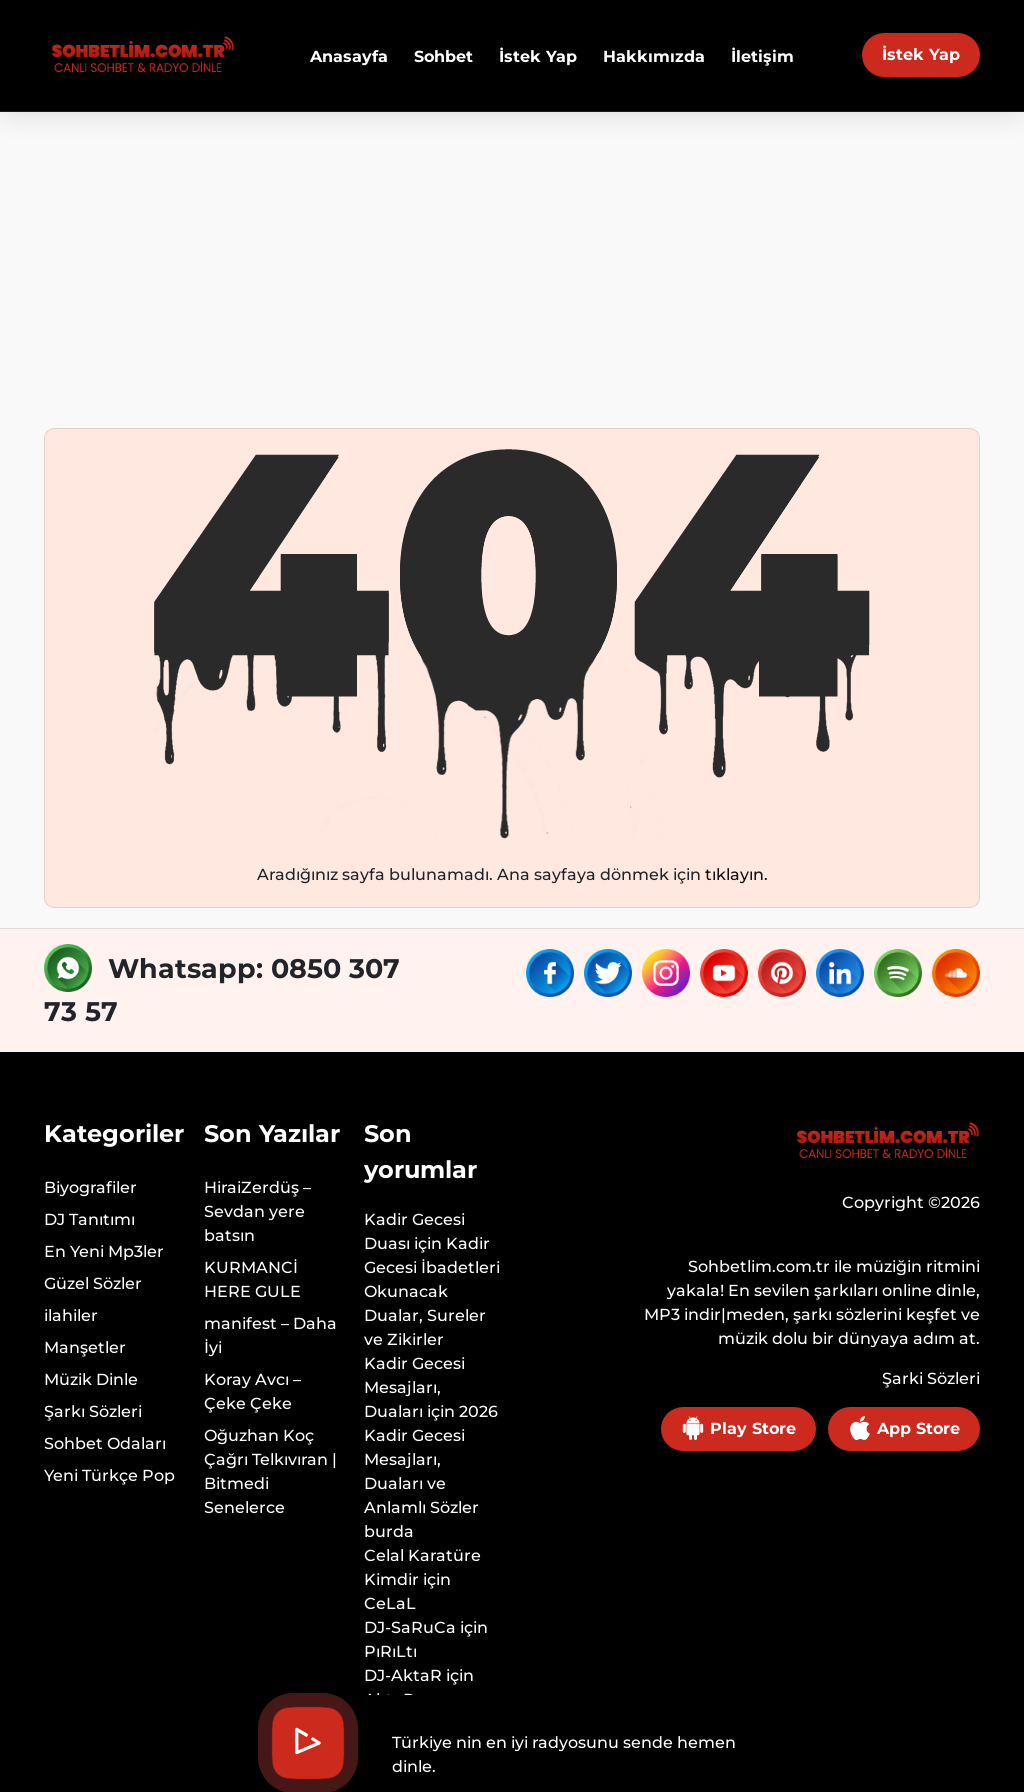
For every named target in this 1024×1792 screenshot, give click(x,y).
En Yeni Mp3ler (104, 1251)
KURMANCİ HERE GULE (252, 1279)
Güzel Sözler (93, 1283)
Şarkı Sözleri (93, 1411)
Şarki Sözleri (931, 1378)
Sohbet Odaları (105, 1443)
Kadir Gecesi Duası (414, 1231)
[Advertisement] (512, 262)
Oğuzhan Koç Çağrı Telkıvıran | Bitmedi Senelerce (270, 1471)
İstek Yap (921, 54)
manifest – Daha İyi (270, 1335)
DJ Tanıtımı (89, 1219)
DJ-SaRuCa (410, 1627)
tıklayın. (736, 874)
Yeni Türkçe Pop (109, 1475)
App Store (904, 1428)
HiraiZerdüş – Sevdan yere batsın (257, 1211)
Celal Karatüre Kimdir (422, 1567)
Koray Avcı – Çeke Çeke (252, 1391)
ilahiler (71, 1315)
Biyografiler (90, 1187)
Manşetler (85, 1347)
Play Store (738, 1428)
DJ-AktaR (403, 1675)
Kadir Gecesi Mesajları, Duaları (414, 1387)
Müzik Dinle (91, 1379)
